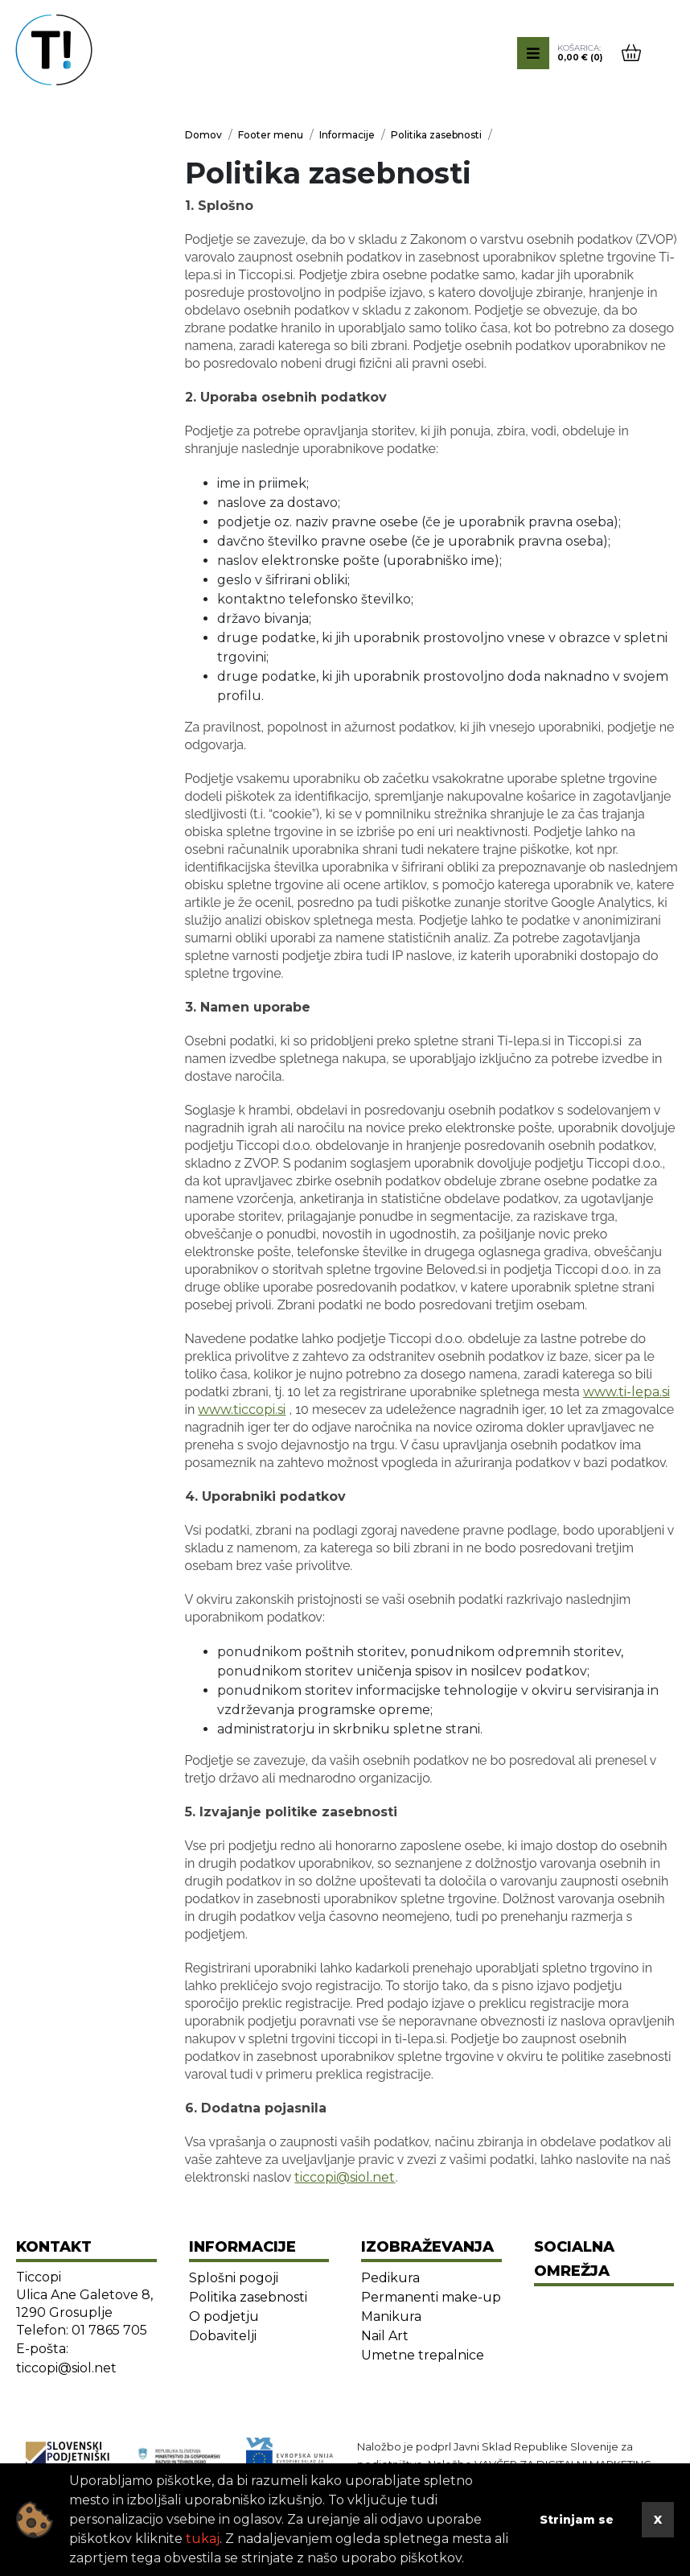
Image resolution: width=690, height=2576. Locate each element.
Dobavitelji (223, 2335)
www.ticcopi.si (241, 1409)
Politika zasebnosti (248, 2297)
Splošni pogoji (233, 2277)
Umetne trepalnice (422, 2355)
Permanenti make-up (431, 2297)
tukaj (203, 2538)
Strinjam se (577, 2519)
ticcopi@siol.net (344, 2177)
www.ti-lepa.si (626, 1391)
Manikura (391, 2316)
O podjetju (224, 2316)
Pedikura (390, 2277)
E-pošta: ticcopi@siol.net (66, 2358)
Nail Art (385, 2335)
